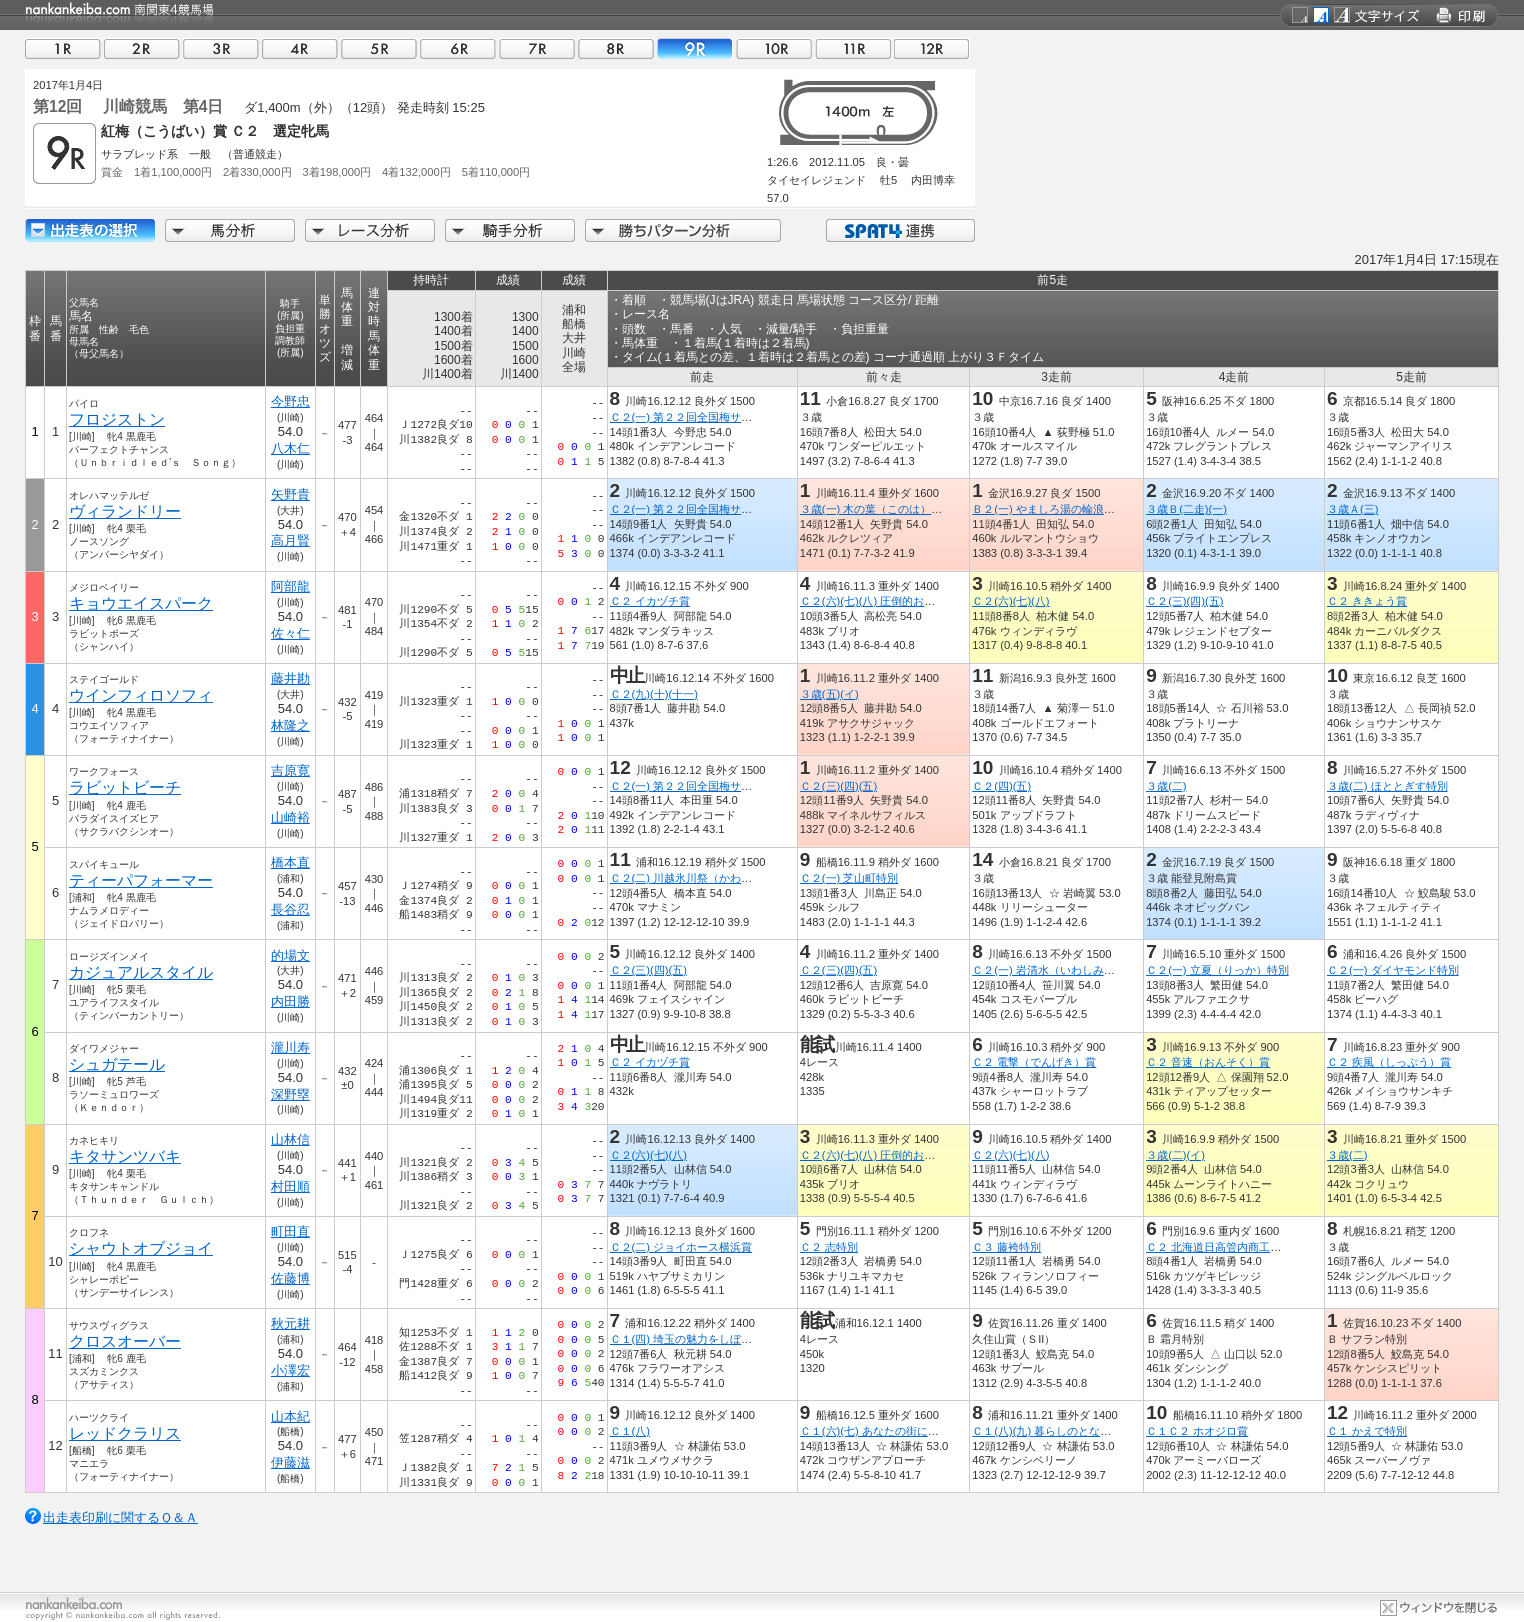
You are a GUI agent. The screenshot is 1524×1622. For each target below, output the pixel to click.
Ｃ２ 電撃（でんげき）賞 (1034, 1062)
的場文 (290, 955)
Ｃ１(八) (630, 1431)
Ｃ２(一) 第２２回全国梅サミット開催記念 (714, 417)
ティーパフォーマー (141, 880)
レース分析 (370, 230)
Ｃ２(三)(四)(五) (1184, 601)
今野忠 (290, 401)
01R (63, 48)
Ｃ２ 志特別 (829, 1247)
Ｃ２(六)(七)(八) (1010, 601)
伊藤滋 (290, 1462)
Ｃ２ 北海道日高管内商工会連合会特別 (1241, 1247)
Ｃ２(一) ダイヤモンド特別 (1393, 970)
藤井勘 (290, 678)
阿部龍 (290, 586)
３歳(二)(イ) (1175, 1155)
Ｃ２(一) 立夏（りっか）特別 (1217, 970)
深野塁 (290, 1094)
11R (853, 48)
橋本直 (290, 862)
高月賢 (290, 540)
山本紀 (290, 1416)
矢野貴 (290, 494)
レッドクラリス (125, 1433)
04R (300, 48)
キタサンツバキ (125, 1156)
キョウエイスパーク (141, 603)
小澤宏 (290, 1370)
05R (379, 48)
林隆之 (290, 725)
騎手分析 (510, 230)
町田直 (290, 1231)
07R (537, 48)
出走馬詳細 (90, 230)
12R (932, 48)
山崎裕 (290, 817)
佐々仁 (290, 633)
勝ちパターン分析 (683, 230)
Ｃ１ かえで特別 (1367, 1431)
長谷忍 (290, 909)
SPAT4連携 (899, 230)
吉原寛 (290, 770)
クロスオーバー (125, 1341)
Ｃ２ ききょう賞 (1367, 601)
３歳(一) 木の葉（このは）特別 (877, 509)
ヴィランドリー (125, 511)
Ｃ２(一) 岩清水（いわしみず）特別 (1060, 970)
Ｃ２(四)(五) (1001, 786)
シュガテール (117, 1064)
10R (774, 48)
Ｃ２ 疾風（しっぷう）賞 (1389, 1062)
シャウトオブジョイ (141, 1248)
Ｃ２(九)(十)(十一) (654, 694)
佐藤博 (290, 1278)
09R (695, 48)
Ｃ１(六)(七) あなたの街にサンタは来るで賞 (908, 1431)
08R (616, 48)
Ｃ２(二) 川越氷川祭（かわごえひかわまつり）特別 (736, 878)
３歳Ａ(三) (1352, 509)
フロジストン (117, 419)
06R (458, 48)
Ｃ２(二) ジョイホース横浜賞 (681, 1247)
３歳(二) (1166, 786)
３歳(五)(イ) (829, 694)
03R (221, 48)
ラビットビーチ (125, 787)
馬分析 (230, 230)
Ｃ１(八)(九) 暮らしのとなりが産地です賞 (1074, 1431)
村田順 (290, 1186)
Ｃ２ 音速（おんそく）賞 (1208, 1062)
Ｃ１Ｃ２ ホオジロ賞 (1197, 1431)
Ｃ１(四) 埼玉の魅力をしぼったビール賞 (709, 1339)
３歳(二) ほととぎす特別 (1387, 786)
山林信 (290, 1139)
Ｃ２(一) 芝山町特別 (849, 878)
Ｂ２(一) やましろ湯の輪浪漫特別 (1054, 509)
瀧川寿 (290, 1047)
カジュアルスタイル (141, 972)
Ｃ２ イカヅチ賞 (650, 601)
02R (142, 48)
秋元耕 (290, 1323)
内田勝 (290, 1001)
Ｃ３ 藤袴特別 (1006, 1247)
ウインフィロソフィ (141, 695)
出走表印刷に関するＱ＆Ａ (120, 1517)
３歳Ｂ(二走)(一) (1186, 509)
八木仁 (290, 448)
